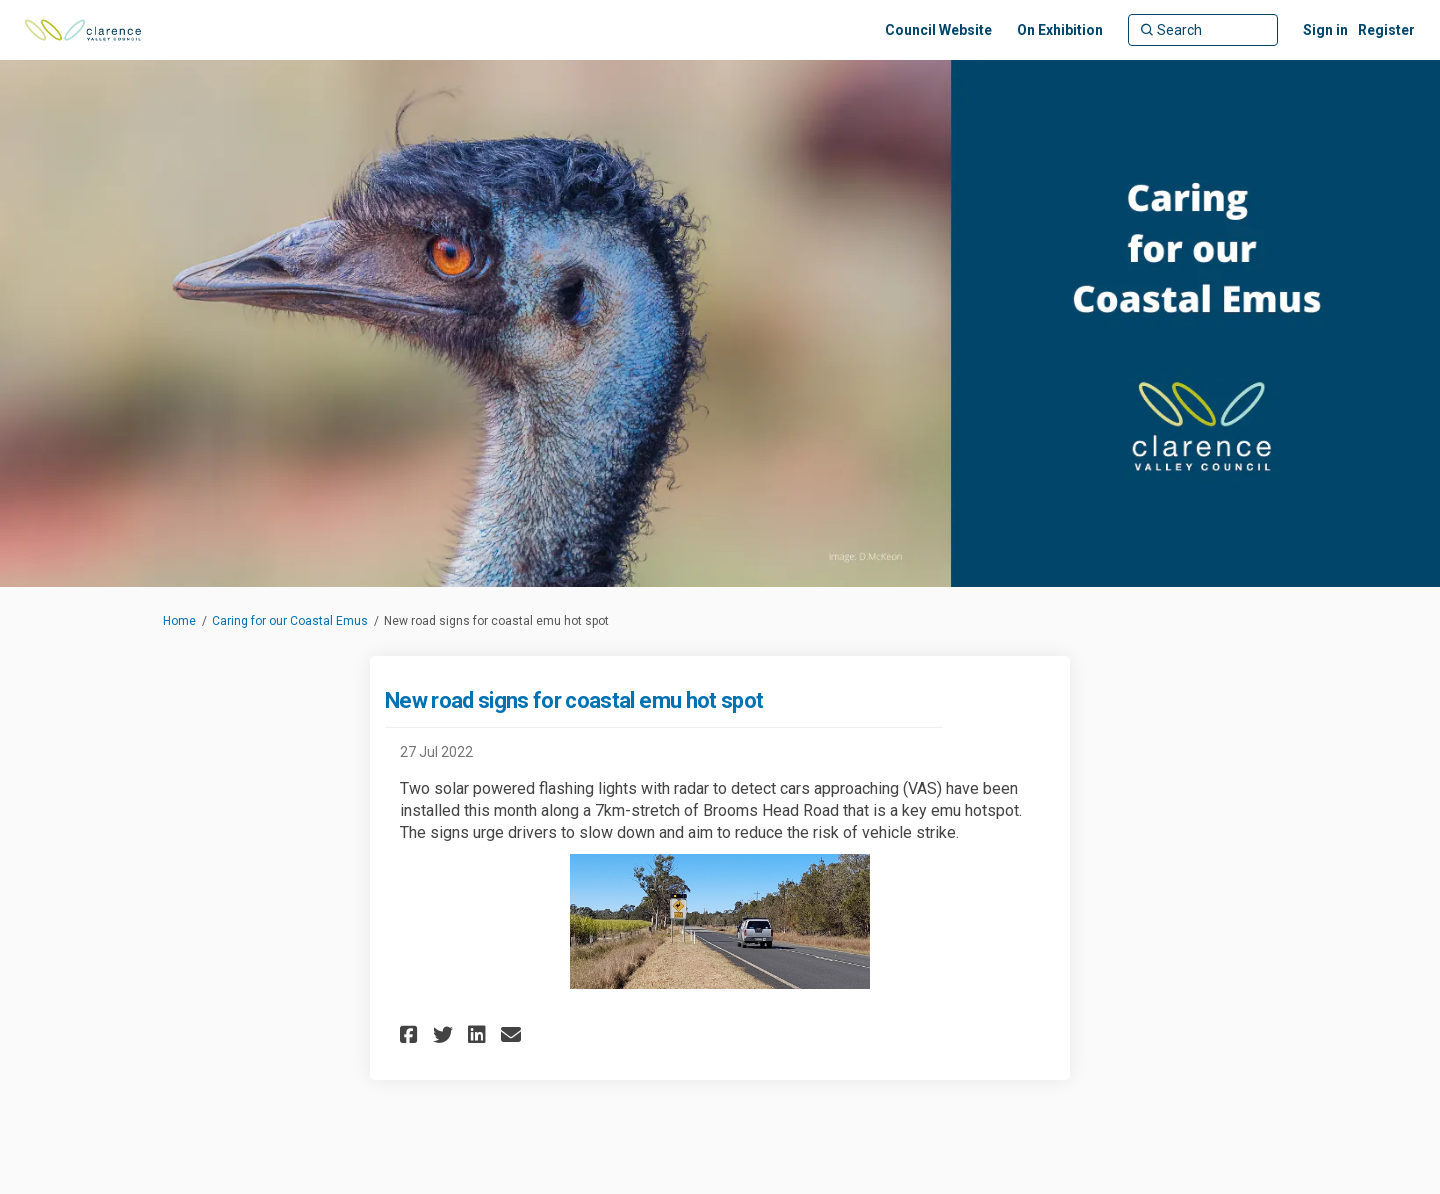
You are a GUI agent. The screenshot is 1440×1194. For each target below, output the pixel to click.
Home (179, 621)
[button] (411, 1034)
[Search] (1203, 30)
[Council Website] (938, 30)
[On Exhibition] (1060, 30)
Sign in (1325, 30)
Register (1386, 30)
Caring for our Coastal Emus (290, 621)
